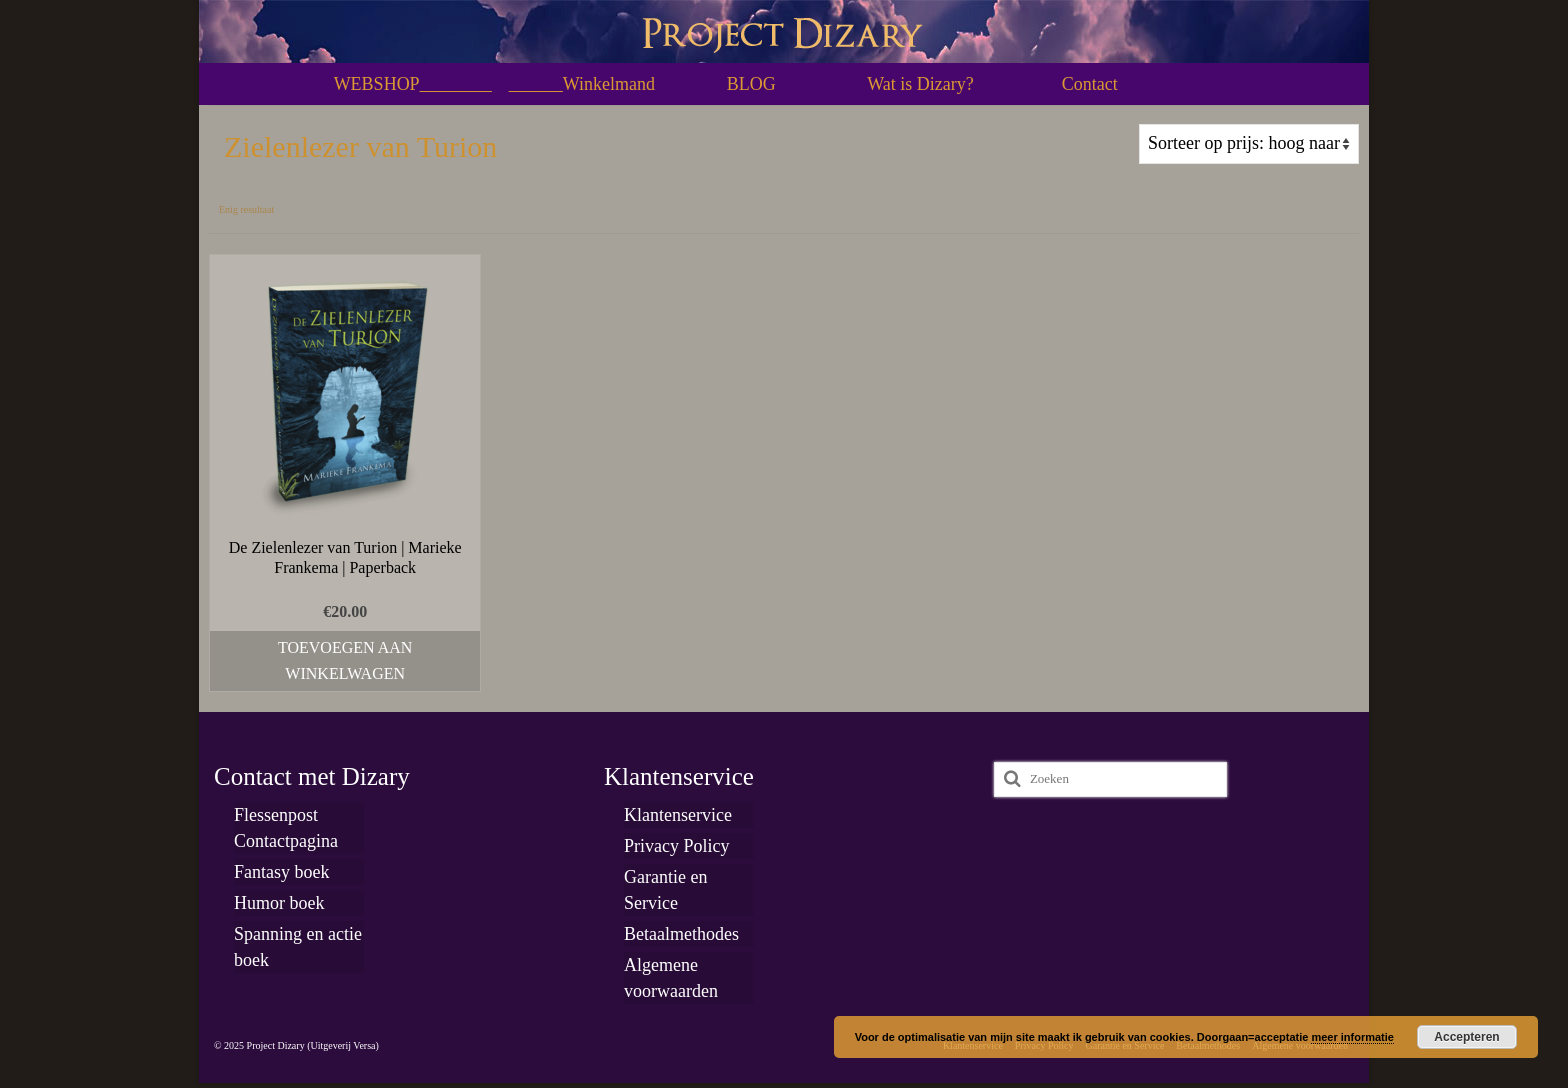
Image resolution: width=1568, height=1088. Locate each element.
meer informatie (1352, 1037)
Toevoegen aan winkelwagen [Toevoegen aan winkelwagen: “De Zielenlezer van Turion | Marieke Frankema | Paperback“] (345, 660)
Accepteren (1466, 1037)
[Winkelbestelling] (1249, 144)
